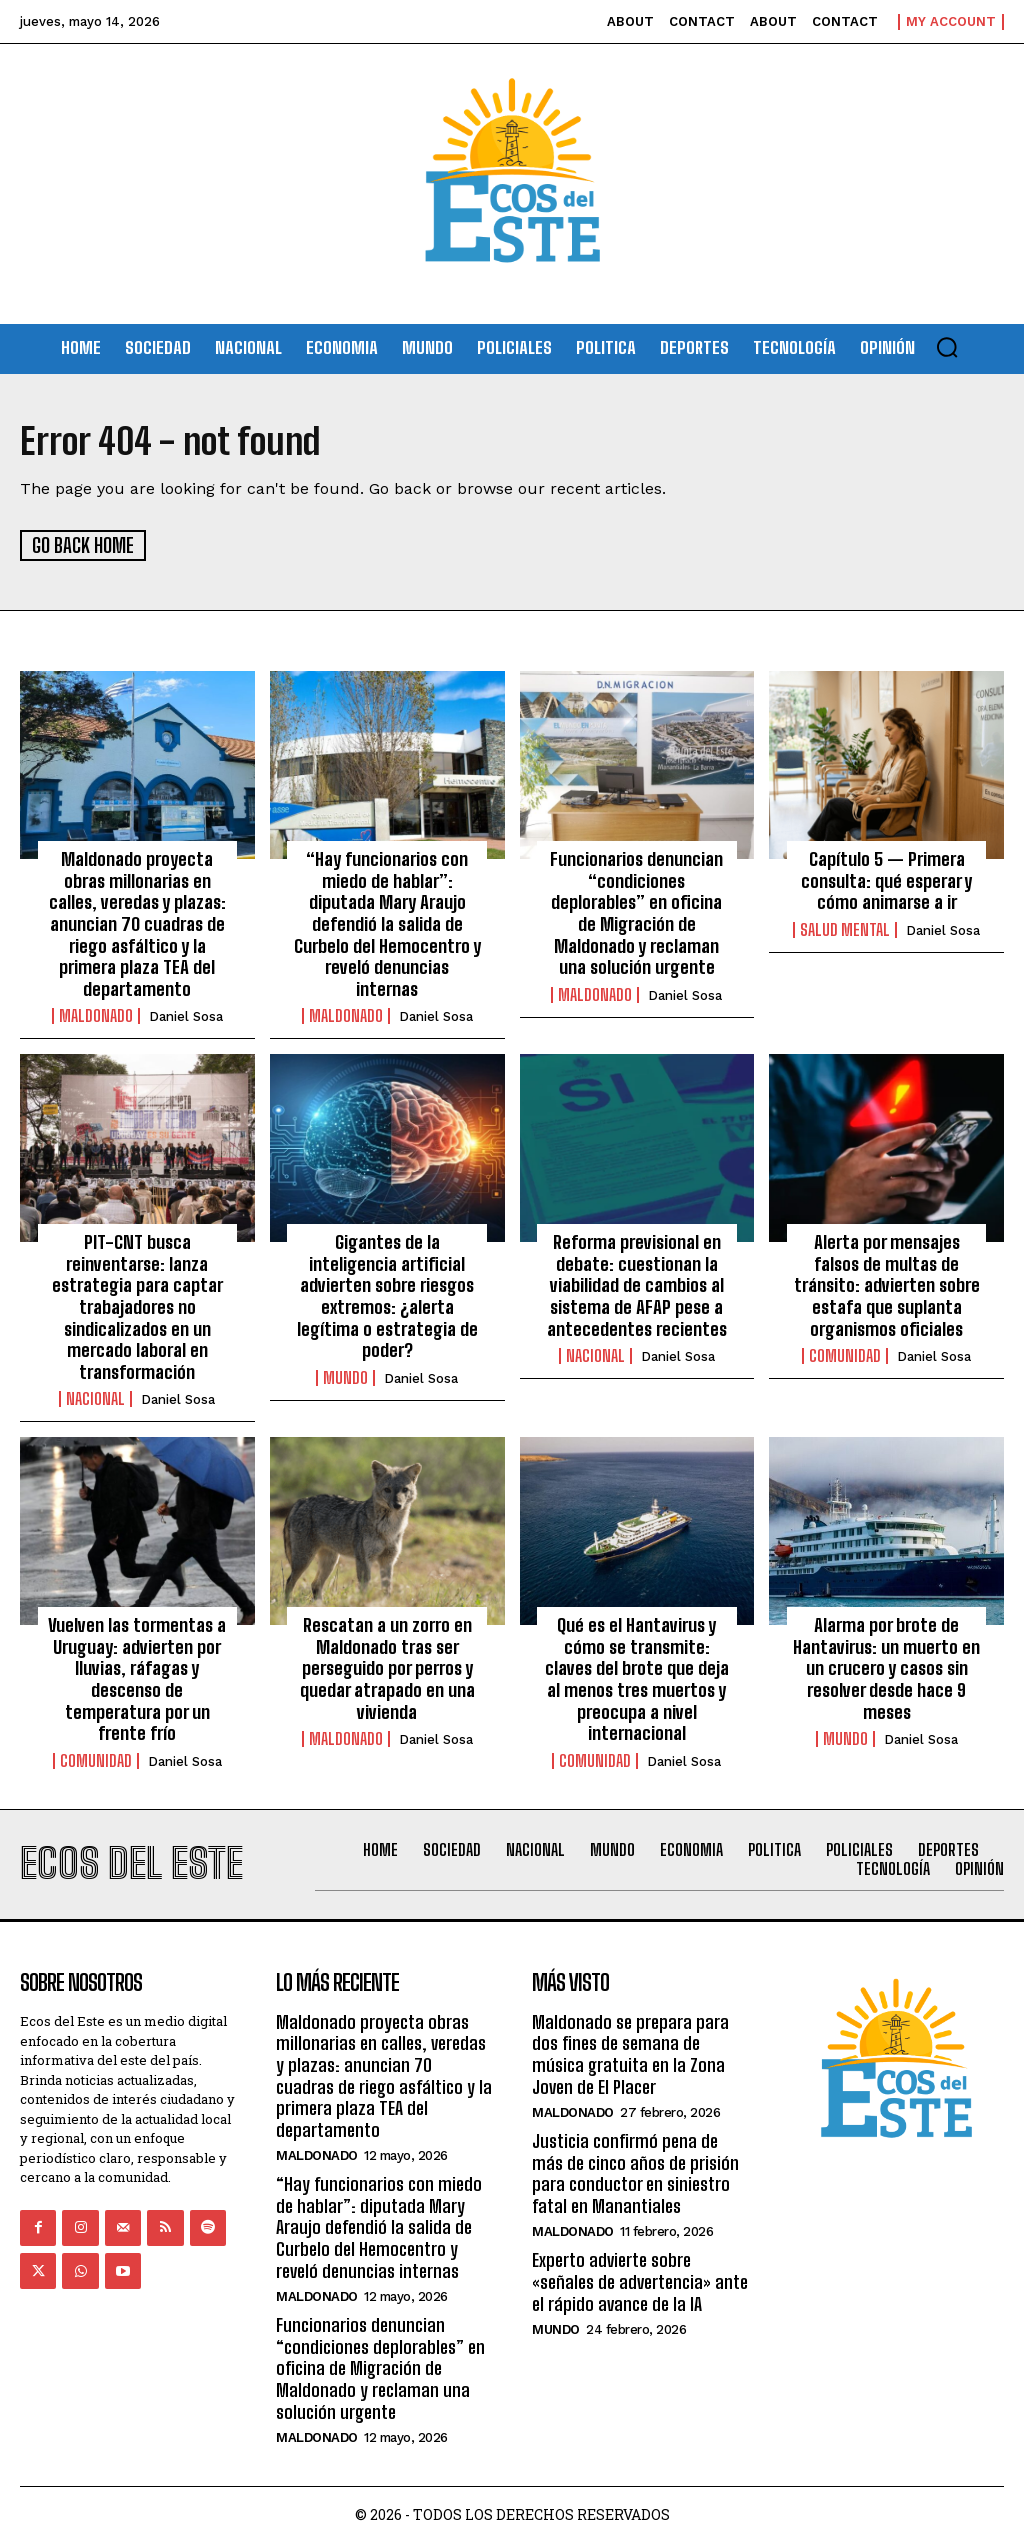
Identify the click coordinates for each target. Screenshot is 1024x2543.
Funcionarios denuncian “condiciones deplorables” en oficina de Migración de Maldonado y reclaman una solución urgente (636, 912)
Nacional (95, 1398)
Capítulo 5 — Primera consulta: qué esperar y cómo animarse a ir (886, 879)
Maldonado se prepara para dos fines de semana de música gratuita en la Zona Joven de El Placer (630, 2053)
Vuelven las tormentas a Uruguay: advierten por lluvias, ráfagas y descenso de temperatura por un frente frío (137, 1678)
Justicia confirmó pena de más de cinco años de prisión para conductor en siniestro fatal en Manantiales (635, 2172)
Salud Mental (845, 929)
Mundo (345, 1377)
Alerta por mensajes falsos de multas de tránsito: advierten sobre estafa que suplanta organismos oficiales (887, 1284)
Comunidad (845, 1355)
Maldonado (96, 1015)
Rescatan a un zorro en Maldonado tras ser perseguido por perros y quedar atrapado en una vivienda (387, 1667)
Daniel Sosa (186, 1015)
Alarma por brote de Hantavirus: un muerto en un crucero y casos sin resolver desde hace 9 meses (886, 1667)
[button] (947, 347)
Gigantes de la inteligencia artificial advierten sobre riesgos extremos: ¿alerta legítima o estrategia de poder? (387, 1295)
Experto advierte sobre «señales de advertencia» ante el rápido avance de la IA (640, 2280)
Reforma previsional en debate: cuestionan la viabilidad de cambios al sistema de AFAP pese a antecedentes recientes (637, 1284)
